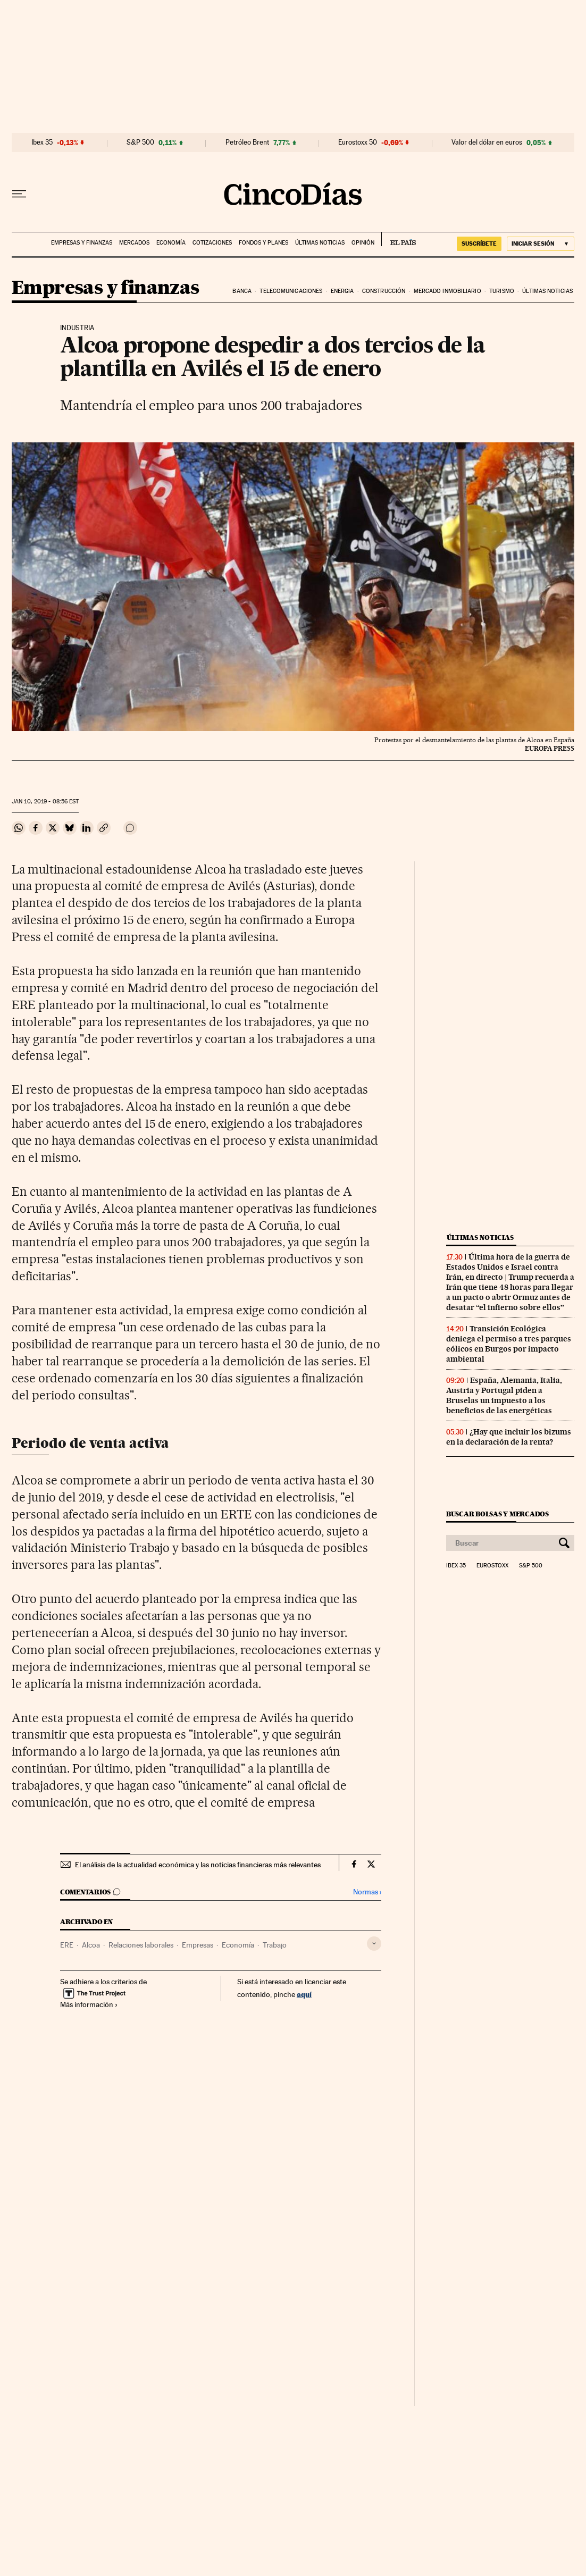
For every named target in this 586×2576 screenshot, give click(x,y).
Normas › (367, 1892)
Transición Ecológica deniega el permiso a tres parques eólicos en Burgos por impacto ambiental (508, 1344)
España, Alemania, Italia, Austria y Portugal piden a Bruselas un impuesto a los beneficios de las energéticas (504, 1395)
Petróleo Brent (247, 142)
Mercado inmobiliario (447, 291)
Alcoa (91, 1945)
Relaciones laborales (140, 1945)
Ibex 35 (42, 142)
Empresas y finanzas (81, 242)
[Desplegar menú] (19, 194)
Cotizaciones (212, 242)
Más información (89, 2004)
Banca (242, 291)
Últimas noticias (320, 242)
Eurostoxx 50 (357, 142)
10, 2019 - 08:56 (45, 801)
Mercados (134, 242)
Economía (171, 242)
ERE (66, 1945)
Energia (342, 291)
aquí (304, 1994)
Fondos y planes (263, 242)
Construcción (383, 291)
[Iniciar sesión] (540, 244)
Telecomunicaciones (290, 291)
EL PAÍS (398, 239)
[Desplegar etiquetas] (374, 1943)
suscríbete (479, 243)
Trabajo (275, 1945)
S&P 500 (140, 142)
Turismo (501, 291)
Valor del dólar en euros (486, 142)
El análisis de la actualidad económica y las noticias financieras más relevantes (198, 1864)
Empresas (197, 1945)
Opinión (362, 242)
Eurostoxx (492, 1566)
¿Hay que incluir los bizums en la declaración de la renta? (508, 1437)
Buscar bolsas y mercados (497, 1514)
